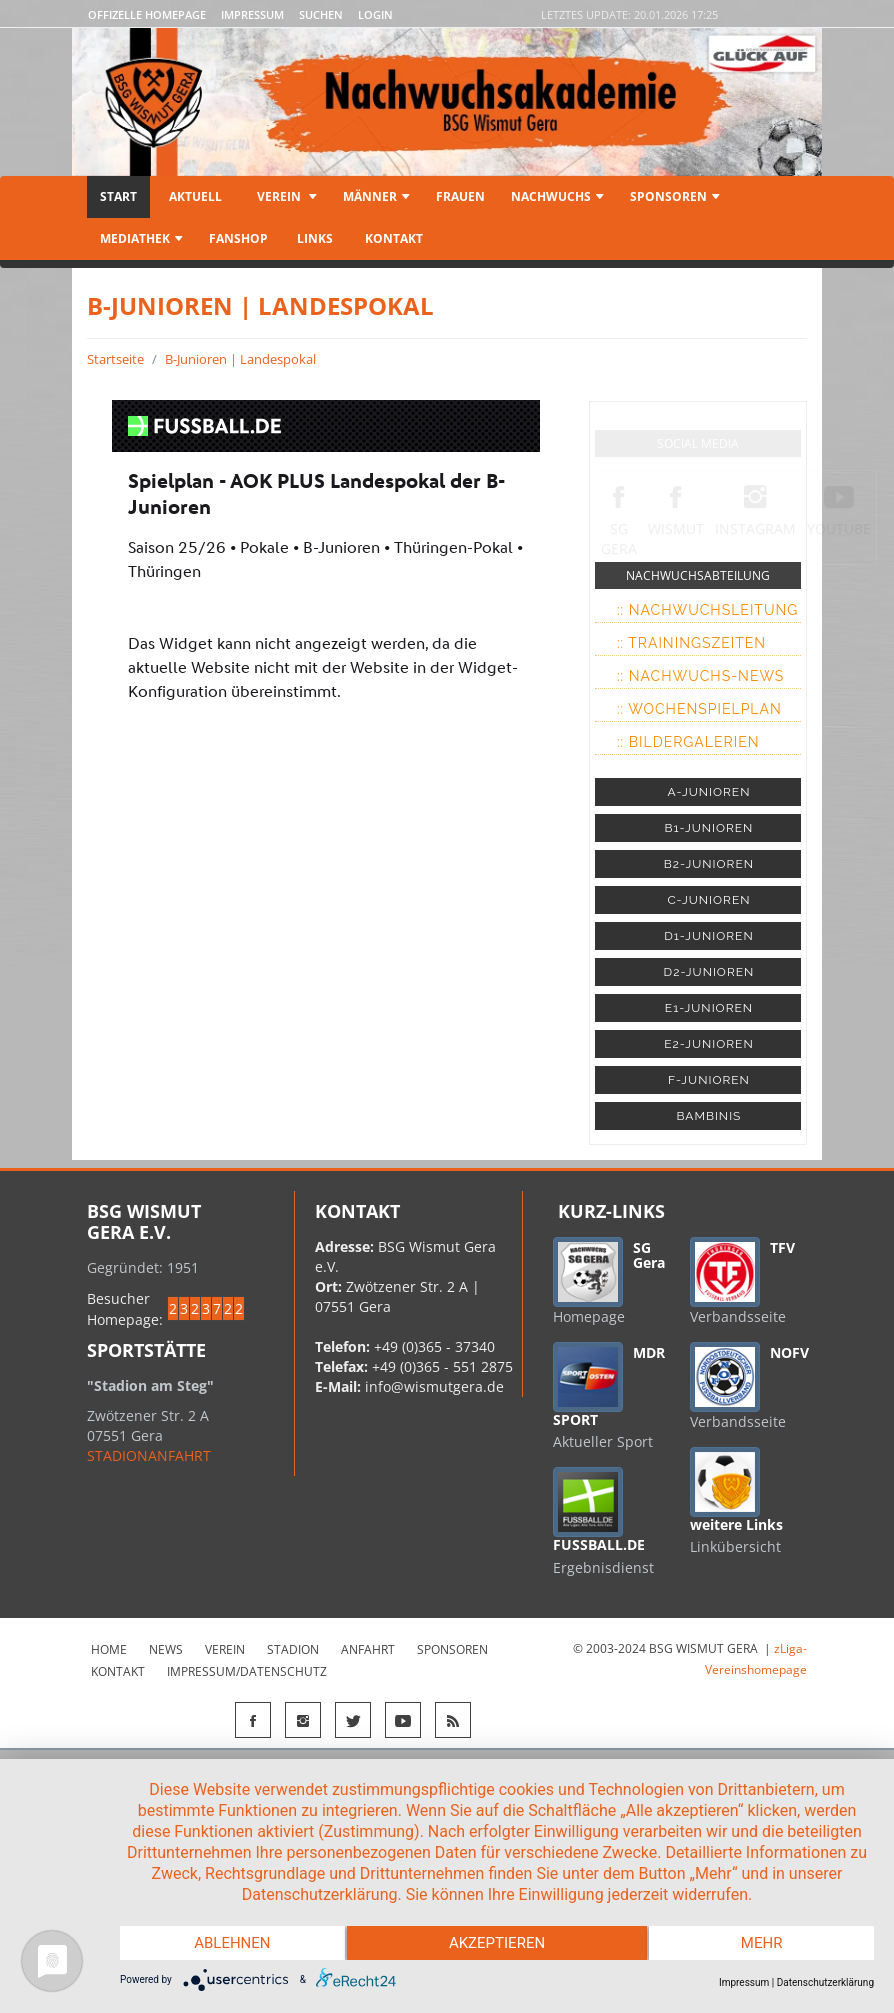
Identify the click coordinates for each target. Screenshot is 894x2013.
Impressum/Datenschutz (247, 1671)
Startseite (115, 359)
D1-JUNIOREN (708, 936)
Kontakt (392, 238)
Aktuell (195, 196)
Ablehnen (232, 1943)
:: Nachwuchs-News (700, 676)
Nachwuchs (557, 196)
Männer (376, 196)
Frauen (460, 196)
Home (109, 1649)
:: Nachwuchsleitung (707, 610)
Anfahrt (368, 1649)
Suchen (321, 14)
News (166, 1649)
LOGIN (375, 14)
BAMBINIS (708, 1116)
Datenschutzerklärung (825, 1982)
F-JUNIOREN (709, 1080)
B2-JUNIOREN (709, 864)
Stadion (293, 1649)
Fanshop (238, 238)
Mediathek (141, 238)
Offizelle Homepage (147, 14)
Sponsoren (675, 196)
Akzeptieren (497, 1943)
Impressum (252, 14)
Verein (285, 196)
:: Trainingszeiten (691, 643)
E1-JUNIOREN (709, 1008)
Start (118, 196)
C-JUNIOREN (708, 900)
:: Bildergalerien (688, 742)
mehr (762, 1943)
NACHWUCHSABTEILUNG (698, 575)
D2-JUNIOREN (709, 972)
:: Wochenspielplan (699, 709)
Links (315, 238)
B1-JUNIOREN (708, 828)
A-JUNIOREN (708, 792)
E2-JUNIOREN (708, 1044)
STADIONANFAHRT (149, 1455)
